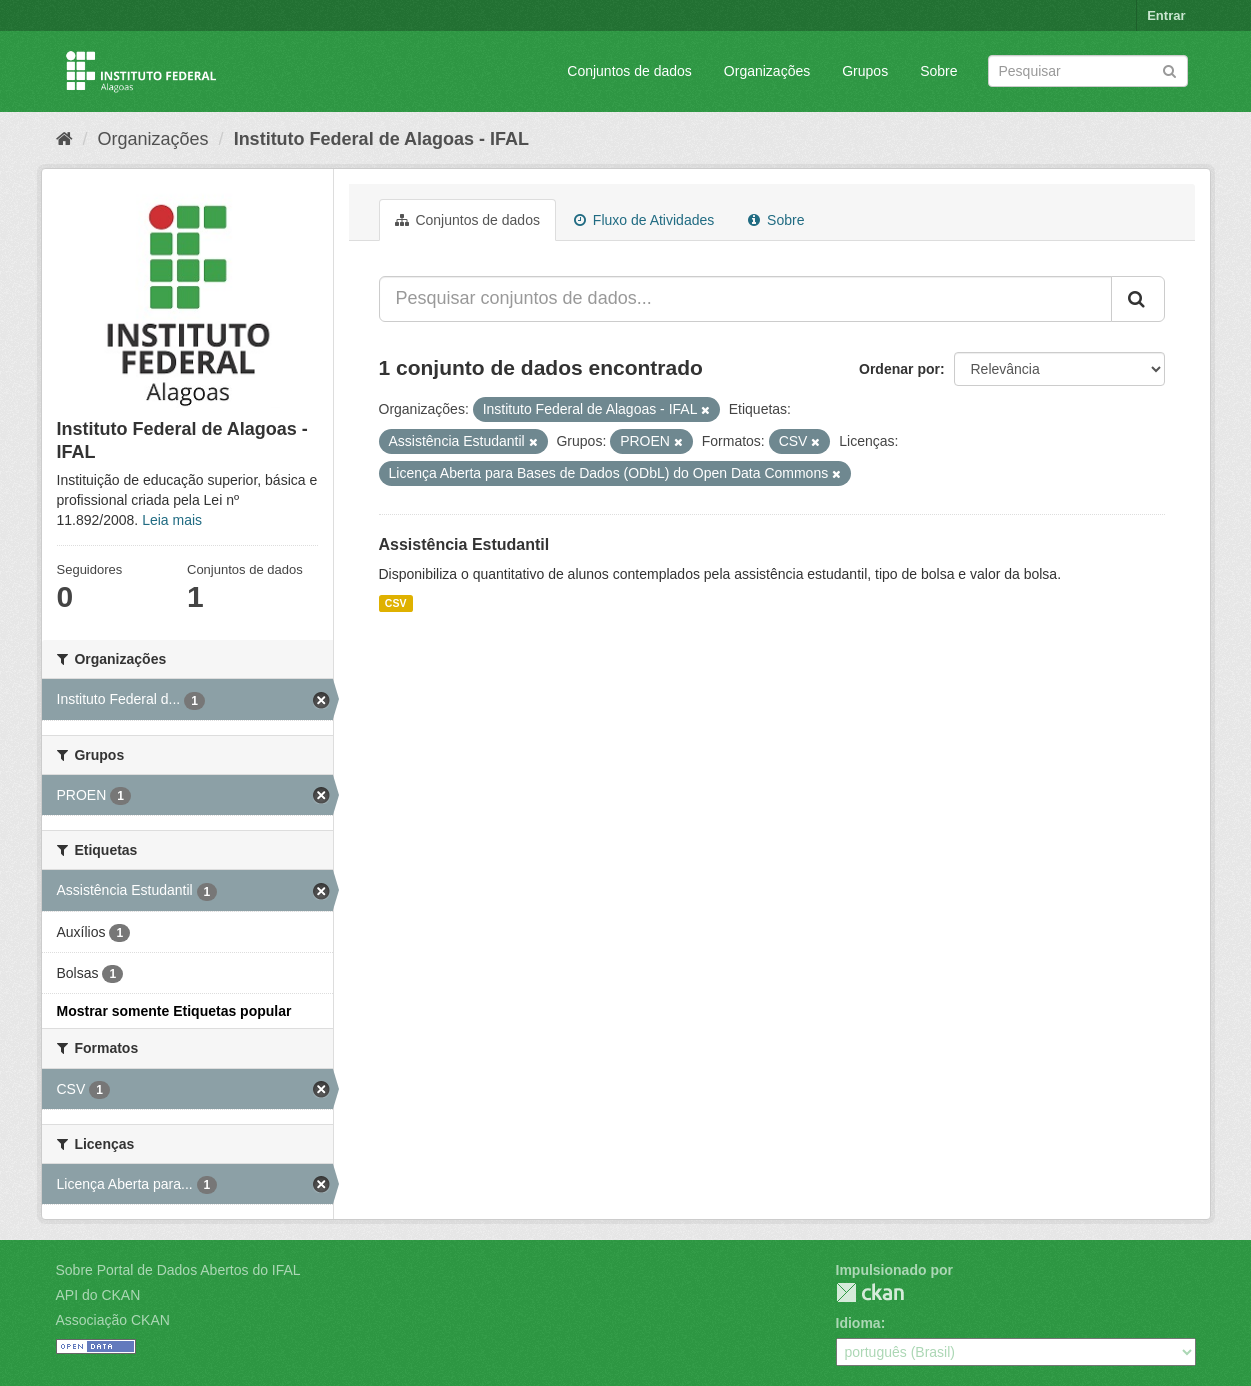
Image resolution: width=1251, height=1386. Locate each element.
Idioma (858, 1323)
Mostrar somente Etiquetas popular (174, 1011)
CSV (396, 603)
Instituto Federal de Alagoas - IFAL (381, 139)
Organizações (767, 71)
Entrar (1166, 15)
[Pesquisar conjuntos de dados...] (745, 299)
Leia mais (172, 520)
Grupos (865, 71)
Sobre (938, 71)
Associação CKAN (113, 1320)
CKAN (870, 1292)
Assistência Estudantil (464, 544)
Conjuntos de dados (629, 71)
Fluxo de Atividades (644, 220)
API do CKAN (98, 1295)
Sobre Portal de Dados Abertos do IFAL (178, 1270)
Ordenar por (899, 369)
